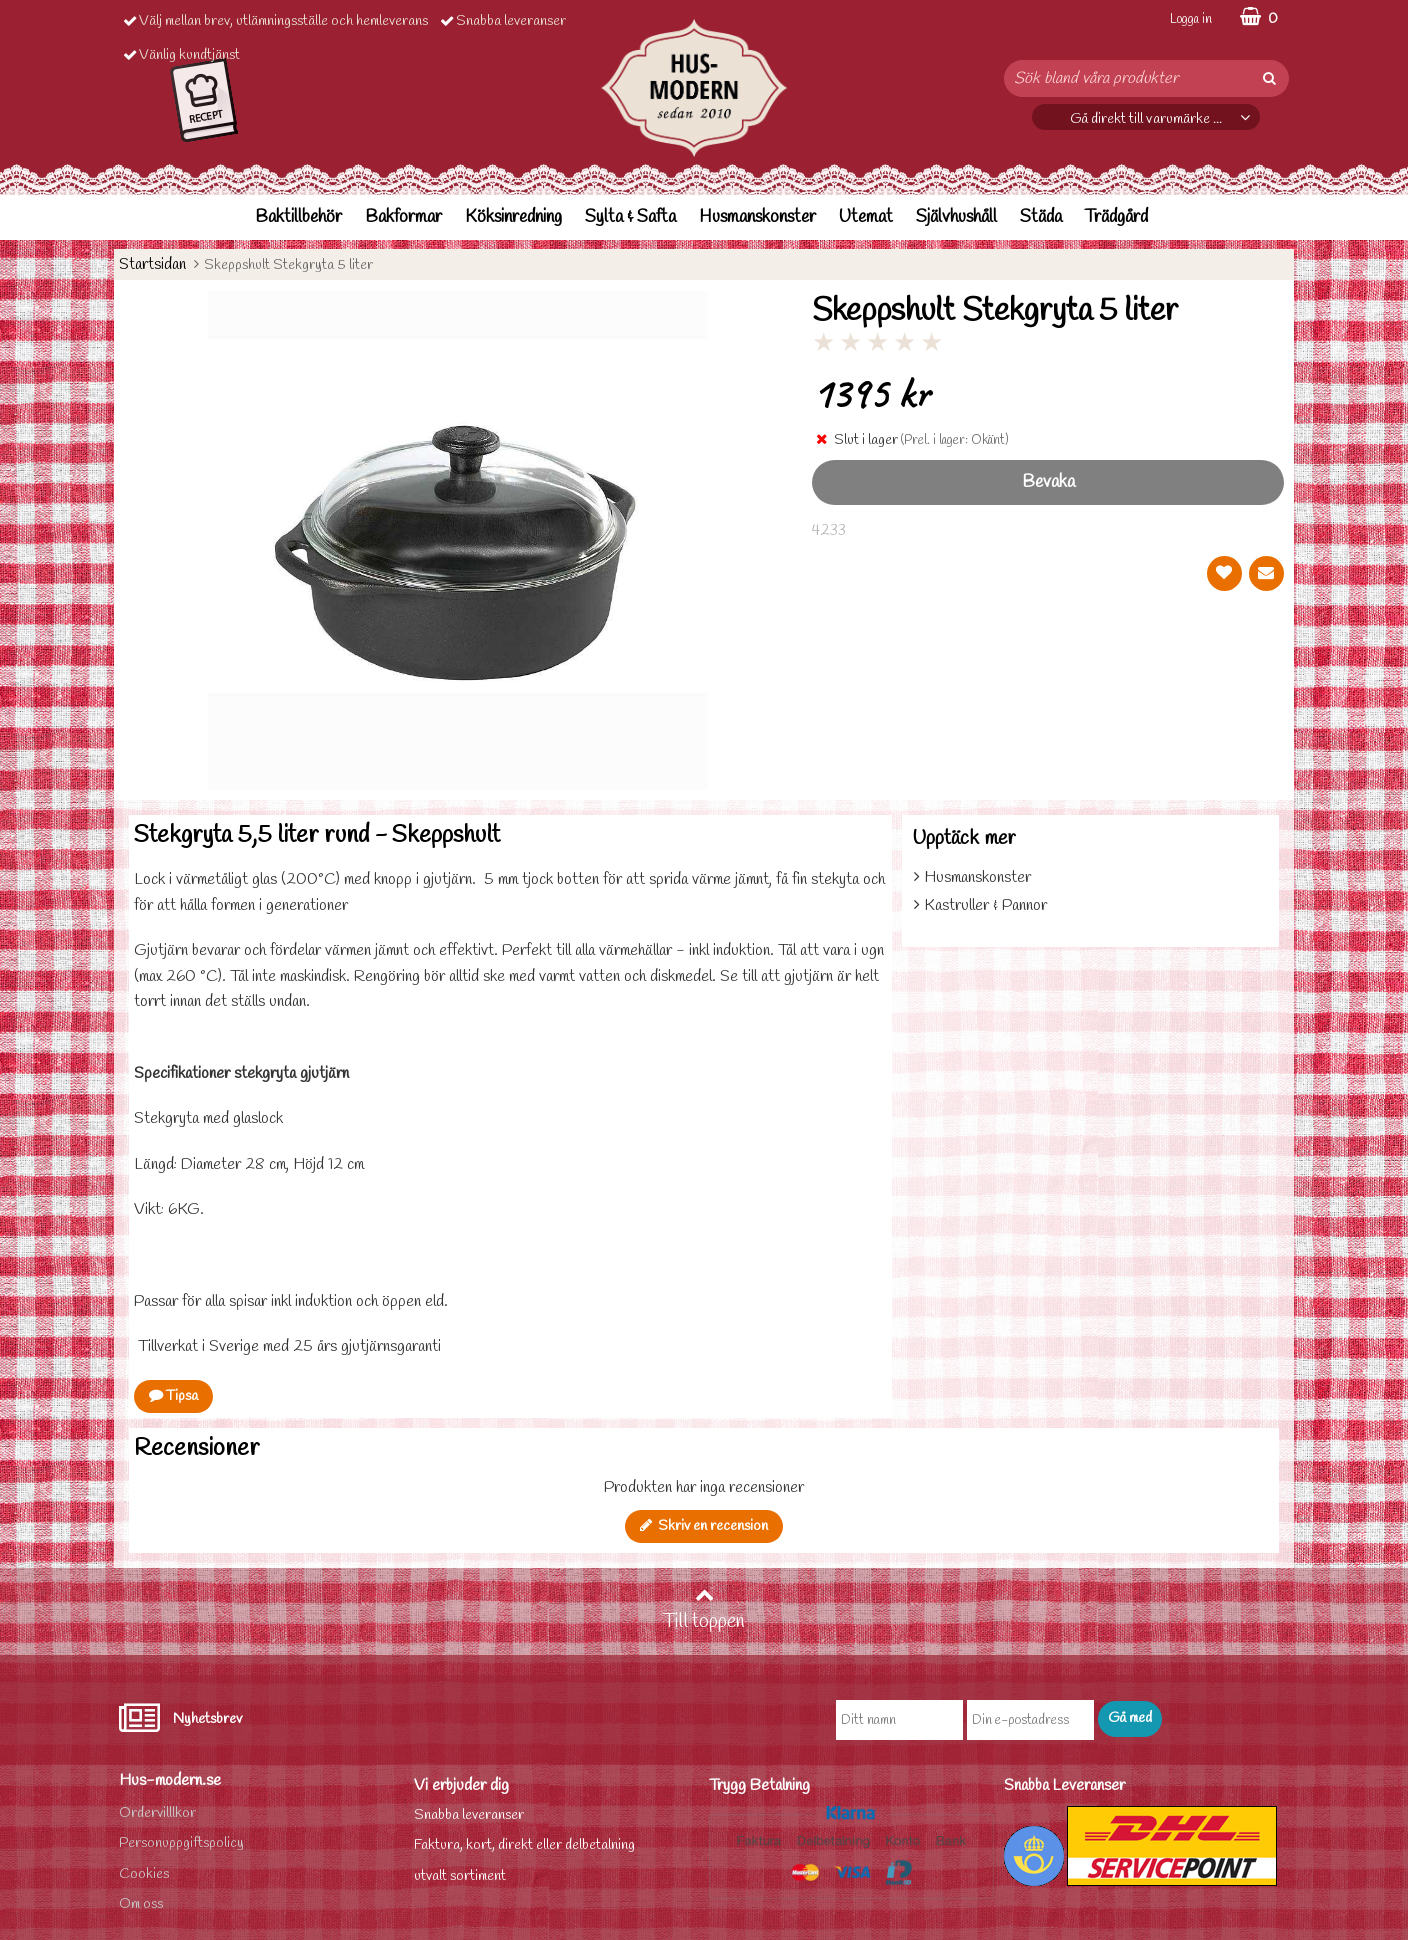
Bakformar (403, 217)
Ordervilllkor (157, 1813)
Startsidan (152, 264)
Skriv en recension (704, 1526)
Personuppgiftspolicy (181, 1843)
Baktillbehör (298, 217)
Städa (1041, 217)
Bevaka (1048, 482)
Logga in (1191, 19)
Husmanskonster (757, 217)
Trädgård (1116, 217)
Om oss (141, 1904)
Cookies (144, 1874)
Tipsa (173, 1396)
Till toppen (704, 1610)
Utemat (866, 217)
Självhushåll (956, 217)
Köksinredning (513, 217)
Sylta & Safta (630, 217)
